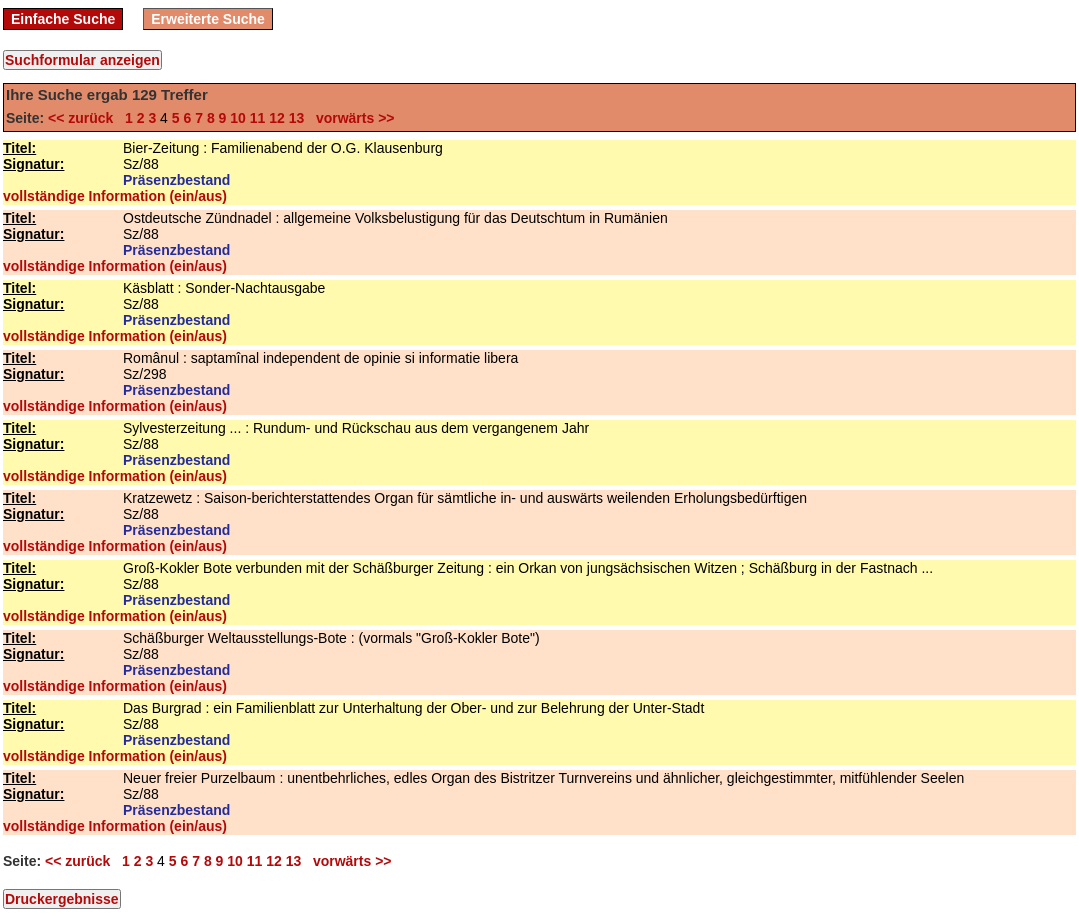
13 (297, 118)
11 (258, 118)
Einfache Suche (63, 19)
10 (238, 118)
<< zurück (84, 118)
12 (277, 118)
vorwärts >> (351, 118)
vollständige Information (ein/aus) (115, 196)
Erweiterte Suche (208, 19)
